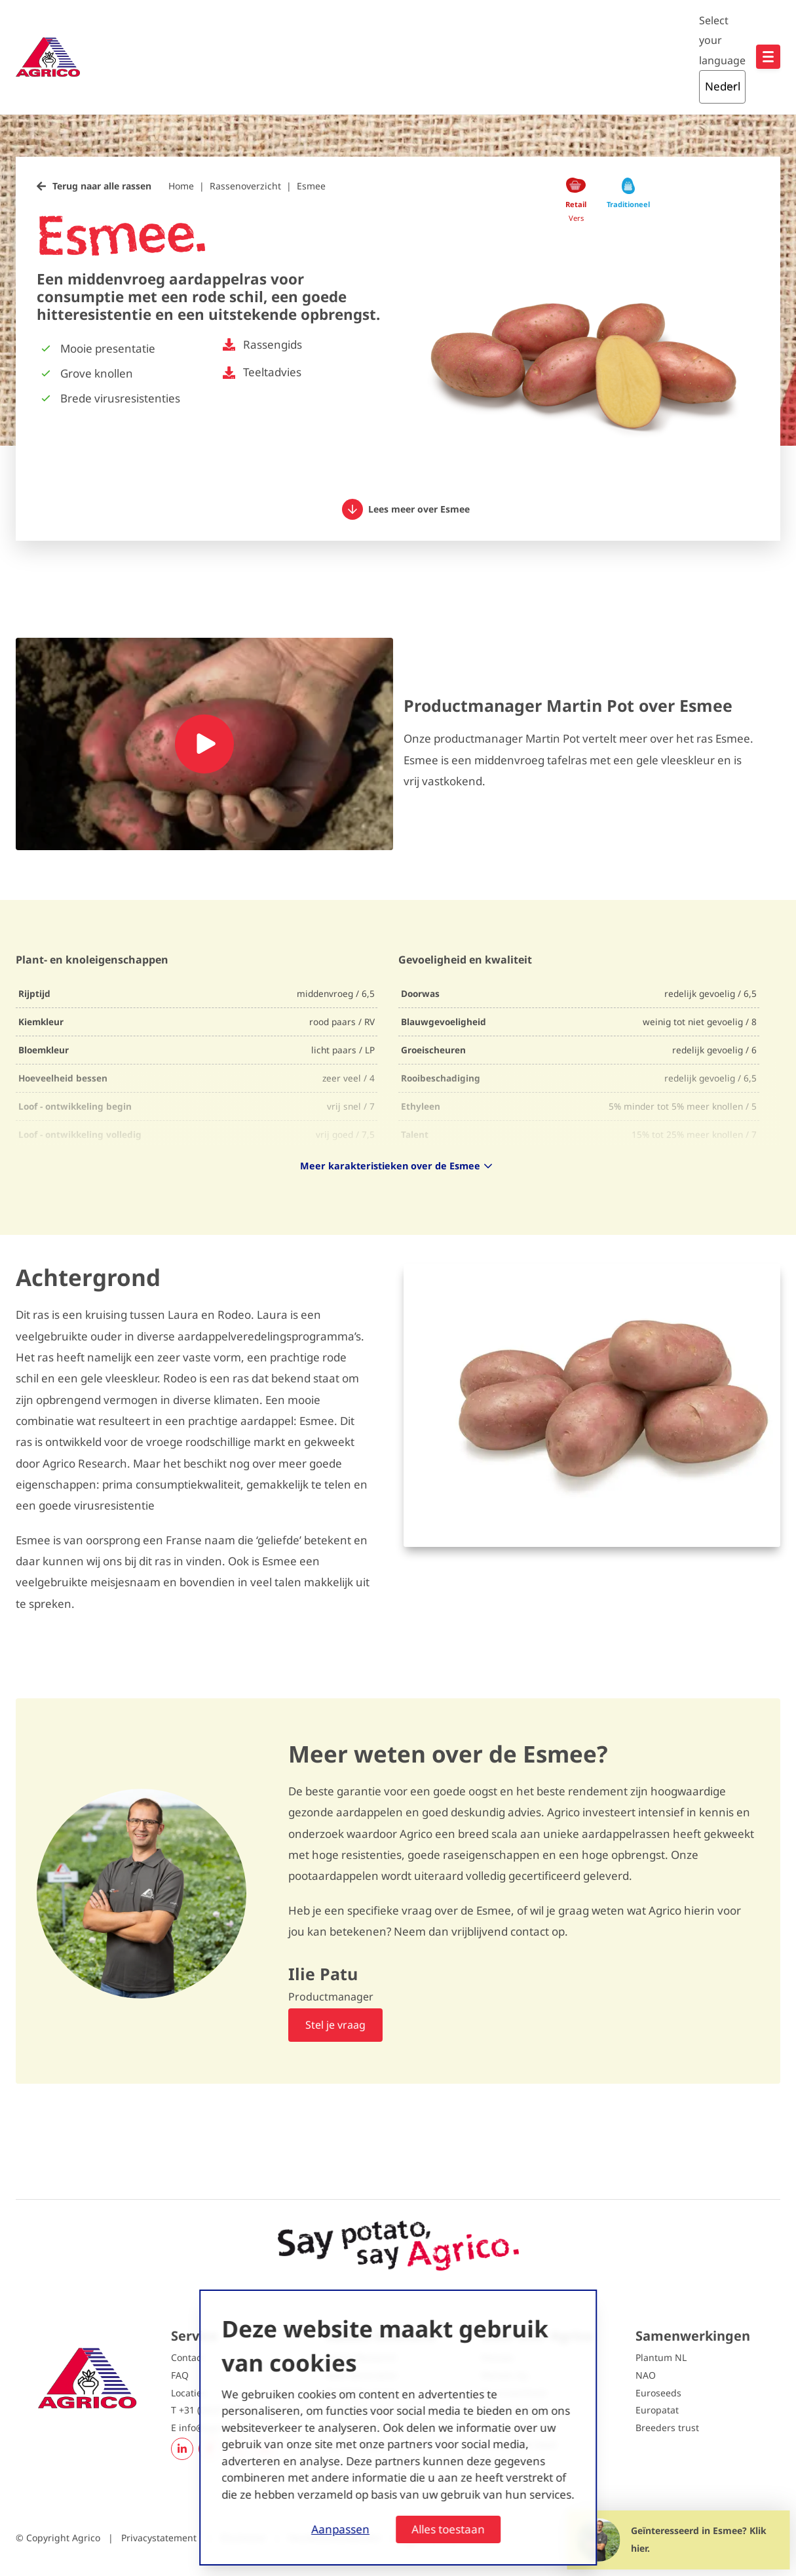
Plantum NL (661, 2357)
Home (181, 186)
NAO (645, 2375)
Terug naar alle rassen (101, 186)
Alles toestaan (448, 2529)
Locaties (188, 2393)
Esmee (311, 186)
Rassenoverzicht (245, 186)
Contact (187, 2357)
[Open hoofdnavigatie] (768, 57)
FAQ (180, 2375)
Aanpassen (340, 2529)
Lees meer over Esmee (406, 509)
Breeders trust (667, 2427)
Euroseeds (658, 2393)
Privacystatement (160, 2537)
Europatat (657, 2410)
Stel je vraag (335, 2025)
